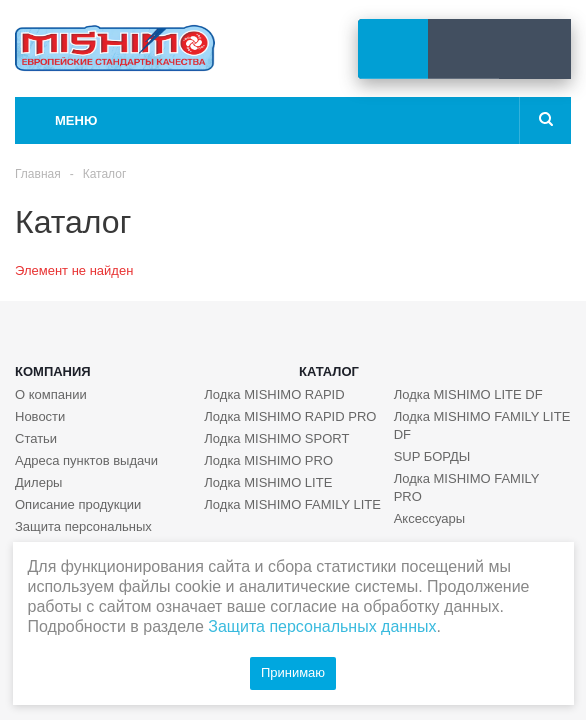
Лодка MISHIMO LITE (268, 482)
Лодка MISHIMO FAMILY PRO (467, 487)
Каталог (329, 371)
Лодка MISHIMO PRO (268, 460)
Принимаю (293, 672)
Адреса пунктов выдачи (86, 460)
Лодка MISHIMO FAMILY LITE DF (482, 425)
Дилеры (38, 482)
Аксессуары (429, 518)
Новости (40, 416)
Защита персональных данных (83, 535)
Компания (53, 371)
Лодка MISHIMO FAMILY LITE (292, 504)
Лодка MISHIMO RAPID (274, 394)
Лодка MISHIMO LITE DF (468, 394)
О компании (51, 394)
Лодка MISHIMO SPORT (276, 438)
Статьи (36, 438)
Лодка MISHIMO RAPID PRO (290, 416)
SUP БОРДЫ (432, 456)
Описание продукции (78, 504)
